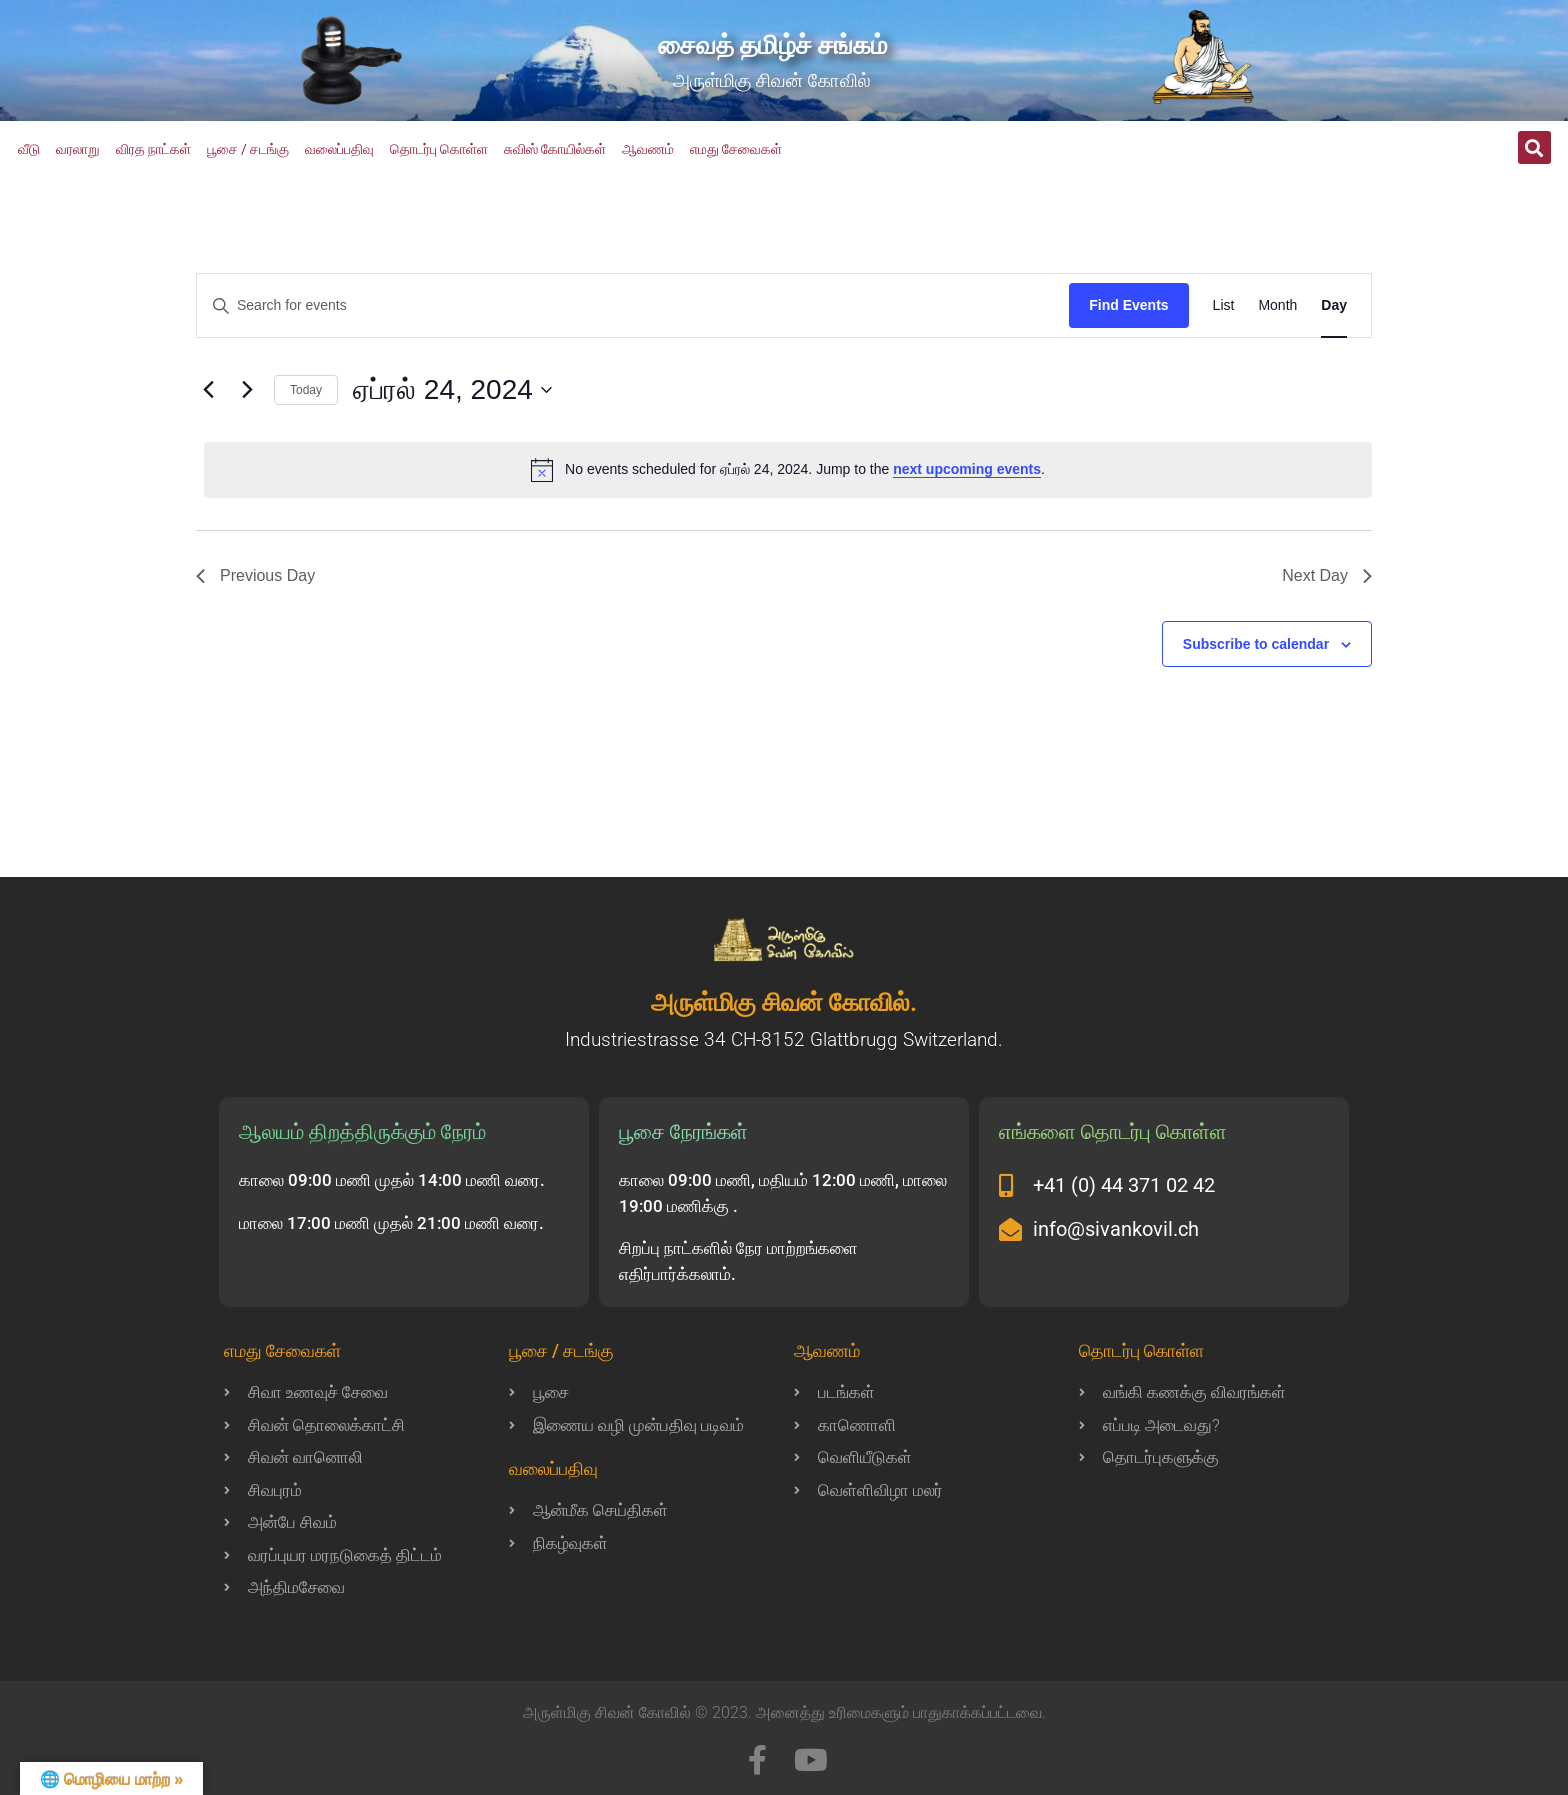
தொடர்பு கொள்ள (439, 149)
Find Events (1128, 305)
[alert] (788, 470)
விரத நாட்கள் (153, 149)
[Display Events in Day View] (1334, 305)
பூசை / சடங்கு (248, 149)
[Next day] (247, 390)
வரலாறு (78, 149)
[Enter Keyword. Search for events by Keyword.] (633, 305)
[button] (1534, 147)
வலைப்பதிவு (339, 149)
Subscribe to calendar (1256, 644)
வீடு (29, 149)
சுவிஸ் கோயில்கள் (555, 149)
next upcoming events (967, 469)
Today (306, 390)
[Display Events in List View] (1224, 305)
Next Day (1327, 575)
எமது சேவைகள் (736, 149)
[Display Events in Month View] (1277, 305)
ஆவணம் (648, 149)
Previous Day (255, 575)
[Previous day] (208, 390)
